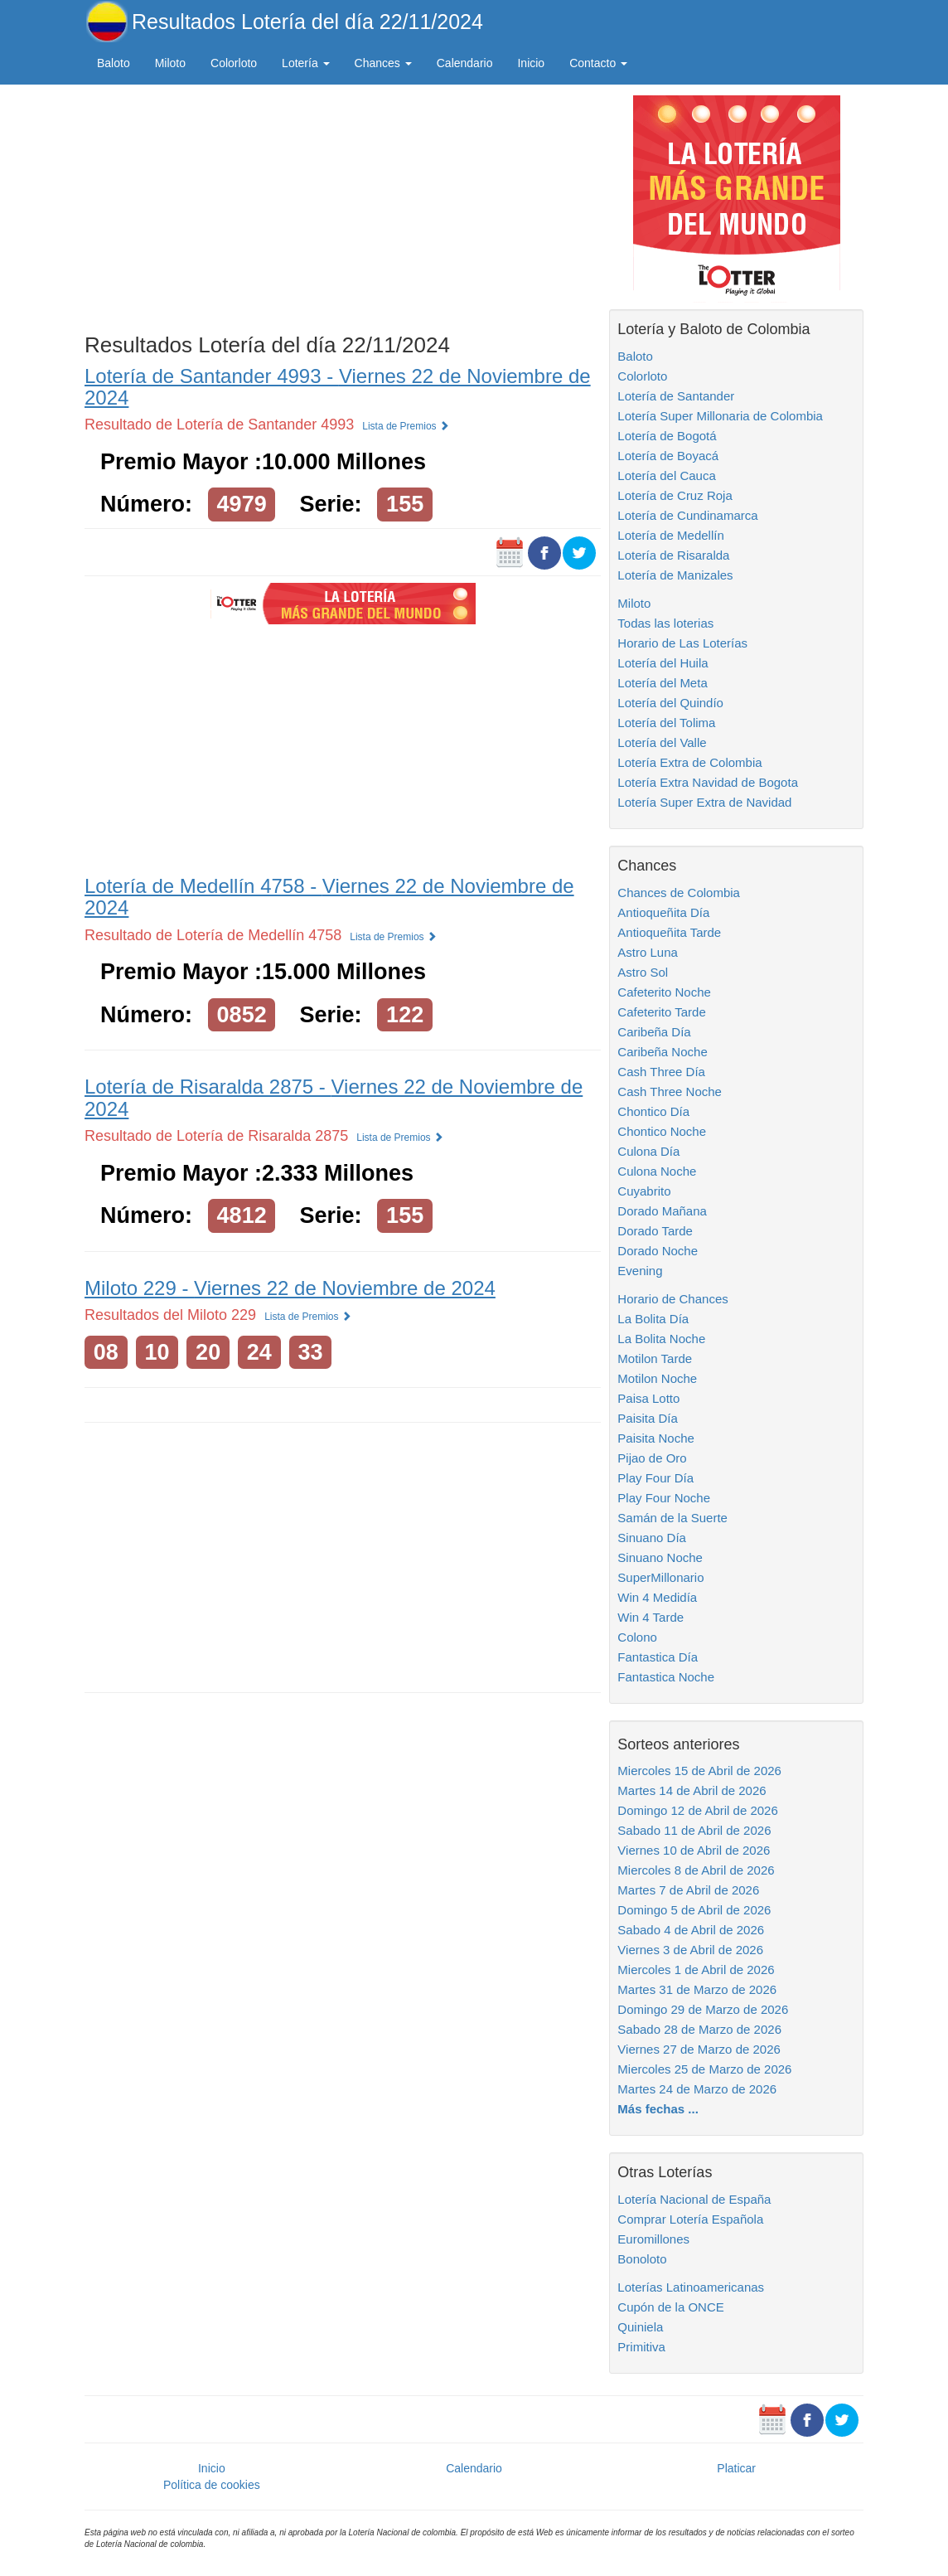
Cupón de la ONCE (670, 2307)
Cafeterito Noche (664, 992)
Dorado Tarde (655, 1231)
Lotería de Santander (675, 396)
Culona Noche (656, 1171)
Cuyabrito (643, 1191)
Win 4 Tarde (650, 1617)
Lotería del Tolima (666, 723)
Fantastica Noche (665, 1677)
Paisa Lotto (648, 1398)
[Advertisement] (343, 205)
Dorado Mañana (662, 1211)
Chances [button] (383, 63)
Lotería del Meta (662, 683)
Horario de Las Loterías (682, 643)
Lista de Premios (405, 426)
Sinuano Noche (660, 1557)
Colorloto (233, 63)
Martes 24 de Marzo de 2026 (696, 2089)
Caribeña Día (653, 1032)
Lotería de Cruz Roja (674, 495)
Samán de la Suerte (672, 1518)
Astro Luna (647, 952)
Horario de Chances (672, 1299)
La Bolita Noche (661, 1339)
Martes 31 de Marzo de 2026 (696, 1989)
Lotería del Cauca (666, 475)
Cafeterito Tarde (661, 1012)
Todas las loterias (665, 623)
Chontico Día (653, 1111)
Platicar (736, 2468)
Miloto (170, 63)
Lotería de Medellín (670, 535)
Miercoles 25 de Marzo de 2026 (704, 2069)
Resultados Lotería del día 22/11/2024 (307, 21)
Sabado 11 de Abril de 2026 (694, 1830)
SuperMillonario (660, 1577)
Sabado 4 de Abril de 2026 (690, 1930)
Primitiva (641, 2347)
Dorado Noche (657, 1251)
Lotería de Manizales (675, 575)
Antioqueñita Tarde (669, 932)
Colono (637, 1637)
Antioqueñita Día (663, 912)
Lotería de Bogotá (666, 436)
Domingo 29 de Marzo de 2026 (702, 2009)
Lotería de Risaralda (673, 555)
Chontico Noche (661, 1131)
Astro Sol (642, 972)
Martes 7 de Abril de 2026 (688, 1890)
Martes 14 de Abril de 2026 (691, 1790)
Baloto (113, 63)
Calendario (465, 63)
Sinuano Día (651, 1538)
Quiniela (640, 2327)
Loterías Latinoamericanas (690, 2287)
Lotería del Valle (661, 742)
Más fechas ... (658, 2109)
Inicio (530, 63)
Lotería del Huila (662, 663)
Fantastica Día (657, 1657)
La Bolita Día (653, 1319)
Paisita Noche (655, 1438)
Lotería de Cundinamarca (687, 515)
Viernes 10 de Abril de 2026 (693, 1850)
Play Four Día (655, 1478)
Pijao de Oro (651, 1458)
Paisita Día (647, 1418)
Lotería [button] (305, 63)
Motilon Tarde (654, 1358)
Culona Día (648, 1151)
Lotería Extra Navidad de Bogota (707, 782)
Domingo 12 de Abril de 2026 (697, 1810)
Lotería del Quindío (670, 703)
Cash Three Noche (669, 1091)
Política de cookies (211, 2484)
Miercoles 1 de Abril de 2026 (695, 1969)
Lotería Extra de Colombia (689, 762)
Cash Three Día (661, 1072)
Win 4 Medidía (657, 1597)
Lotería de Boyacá (667, 456)
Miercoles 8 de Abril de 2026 (695, 1870)
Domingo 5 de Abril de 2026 (694, 1910)
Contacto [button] (598, 63)
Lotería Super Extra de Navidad (704, 802)
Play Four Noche (663, 1498)
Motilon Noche (657, 1378)
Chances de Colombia (678, 892)
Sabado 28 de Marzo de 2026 (699, 2029)
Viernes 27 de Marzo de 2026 (699, 2049)
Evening (639, 1271)
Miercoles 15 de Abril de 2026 (699, 1770)
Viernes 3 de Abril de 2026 (690, 1950)
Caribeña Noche (662, 1052)
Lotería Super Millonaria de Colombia (720, 416)
